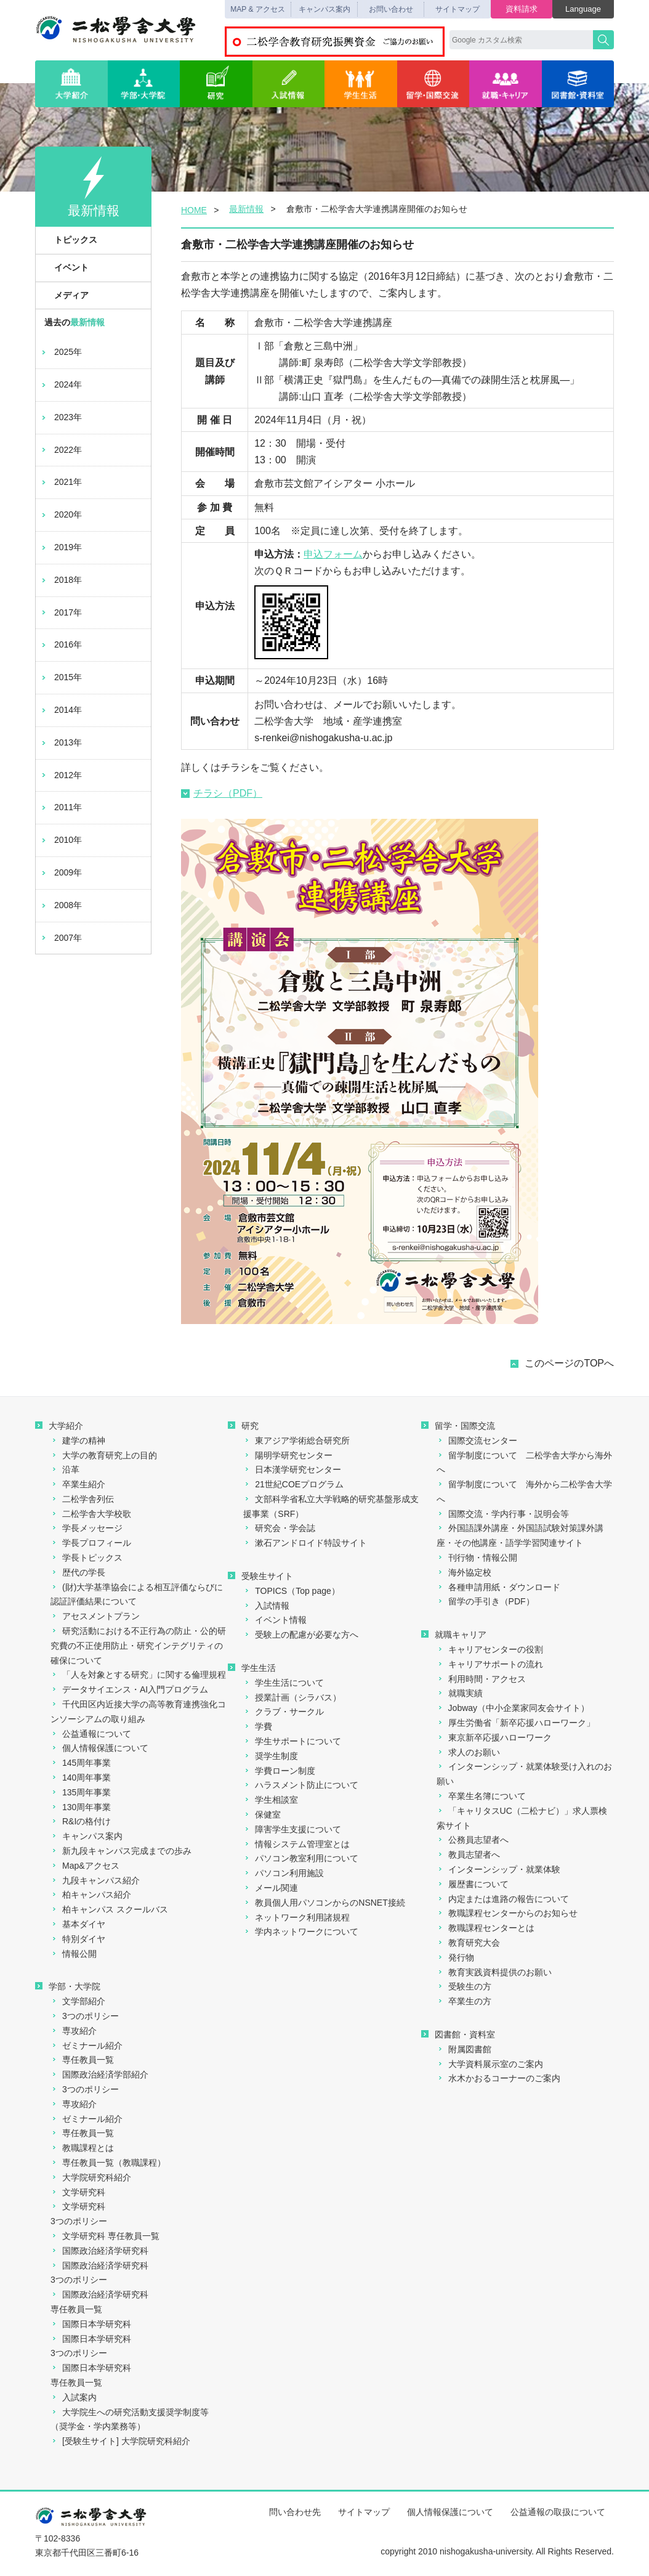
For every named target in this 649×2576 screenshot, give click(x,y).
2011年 (60, 807)
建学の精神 (77, 1440)
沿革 (64, 1469)
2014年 (60, 710)
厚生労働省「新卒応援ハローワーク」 (516, 1723)
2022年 (60, 450)
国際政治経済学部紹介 (99, 2074)
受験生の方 (464, 1986)
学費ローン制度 (279, 1771)
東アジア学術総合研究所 (296, 1440)
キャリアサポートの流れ (490, 1664)
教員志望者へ (468, 1854)
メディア (65, 295)
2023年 (60, 417)
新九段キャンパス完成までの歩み (120, 1851)
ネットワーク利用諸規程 (296, 1917)
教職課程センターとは (485, 1928)
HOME (194, 210)
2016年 (60, 644)
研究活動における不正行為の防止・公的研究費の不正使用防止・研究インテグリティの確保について (138, 1645)
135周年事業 (80, 1792)
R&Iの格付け (80, 1821)
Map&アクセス (84, 1866)
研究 (216, 83)
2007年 (60, 938)
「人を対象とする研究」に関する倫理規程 (138, 1675)
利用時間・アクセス (481, 1679)
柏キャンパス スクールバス (109, 1909)
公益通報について (90, 1734)
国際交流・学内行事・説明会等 (503, 1514)
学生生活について (283, 1683)
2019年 (60, 547)
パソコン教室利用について (300, 1858)
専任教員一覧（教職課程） (108, 2163)
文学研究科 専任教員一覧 (104, 2236)
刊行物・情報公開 (477, 1557)
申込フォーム (333, 554)
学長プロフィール (90, 1543)
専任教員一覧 (82, 2060)
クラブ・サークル (283, 1712)
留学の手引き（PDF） (485, 1601)
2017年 (60, 612)
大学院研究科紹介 (90, 2177)
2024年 (60, 384)
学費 (257, 1726)
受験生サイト (260, 1576)
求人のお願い (468, 1752)
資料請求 (522, 9)
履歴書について (473, 1884)
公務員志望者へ (473, 1840)
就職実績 (460, 1693)
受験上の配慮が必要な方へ (300, 1634)
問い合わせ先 (295, 2512)
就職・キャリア (505, 83)
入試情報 (288, 83)
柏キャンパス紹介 (90, 1894)
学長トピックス (86, 1557)
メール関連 (270, 1888)
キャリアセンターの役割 (490, 1649)
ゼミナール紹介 (86, 2045)
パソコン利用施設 (283, 1873)
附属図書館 (464, 2049)
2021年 (60, 482)
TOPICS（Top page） (291, 1591)
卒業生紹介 (77, 1484)
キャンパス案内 (324, 9)
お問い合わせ (391, 9)
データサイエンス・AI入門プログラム (129, 1689)
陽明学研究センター (288, 1455)
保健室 (262, 1814)
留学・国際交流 (433, 83)
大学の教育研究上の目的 (103, 1455)
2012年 (60, 775)
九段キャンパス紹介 (95, 1880)
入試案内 (73, 2397)
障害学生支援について (292, 1829)
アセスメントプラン (95, 1616)
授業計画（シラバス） (292, 1697)
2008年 (60, 905)
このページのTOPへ (569, 1363)
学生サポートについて (292, 1741)
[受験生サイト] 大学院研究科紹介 (120, 2441)
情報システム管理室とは (296, 1844)
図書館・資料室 (578, 83)
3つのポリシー (84, 2016)
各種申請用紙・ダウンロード (498, 1587)
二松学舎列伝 (82, 1499)
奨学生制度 (270, 1756)
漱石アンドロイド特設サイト (305, 1543)
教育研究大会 (468, 1943)
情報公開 (73, 1954)
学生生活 (360, 83)
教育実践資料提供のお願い (494, 1972)
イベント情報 (275, 1620)
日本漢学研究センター (292, 1469)
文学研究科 (77, 2192)
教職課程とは (82, 2148)
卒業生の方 (464, 2001)
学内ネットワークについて (300, 1931)
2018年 (60, 580)
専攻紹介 (73, 2031)
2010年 (60, 840)
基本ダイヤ (77, 1924)
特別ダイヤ (77, 1939)
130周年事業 (80, 1807)
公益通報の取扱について (557, 2512)
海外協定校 (464, 1572)
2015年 (60, 677)
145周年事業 (80, 1763)
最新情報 (246, 209)
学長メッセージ (86, 1528)
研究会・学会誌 (279, 1528)
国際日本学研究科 (90, 2324)
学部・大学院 (144, 83)
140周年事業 (80, 1777)
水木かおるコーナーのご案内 (498, 2078)
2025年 (60, 352)
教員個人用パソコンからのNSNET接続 (324, 1903)
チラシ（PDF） (221, 793)
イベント (65, 267)
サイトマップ (457, 9)
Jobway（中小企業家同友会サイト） (513, 1708)
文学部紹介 (77, 2001)
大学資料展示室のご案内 (490, 2064)
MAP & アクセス (257, 9)
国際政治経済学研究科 (99, 2251)
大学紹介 (71, 83)
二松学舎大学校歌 (90, 1514)
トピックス (69, 240)
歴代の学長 (77, 1572)
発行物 (455, 1957)
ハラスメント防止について (300, 1785)
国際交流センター (477, 1440)
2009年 (60, 872)
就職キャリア (453, 1634)
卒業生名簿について (481, 1796)
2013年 (60, 742)
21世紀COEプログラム (293, 1484)
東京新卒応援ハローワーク (494, 1737)
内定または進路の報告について (503, 1899)
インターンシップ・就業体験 (498, 1869)
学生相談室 (270, 1800)
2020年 (60, 514)
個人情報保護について (99, 1748)
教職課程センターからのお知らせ (507, 1913)
